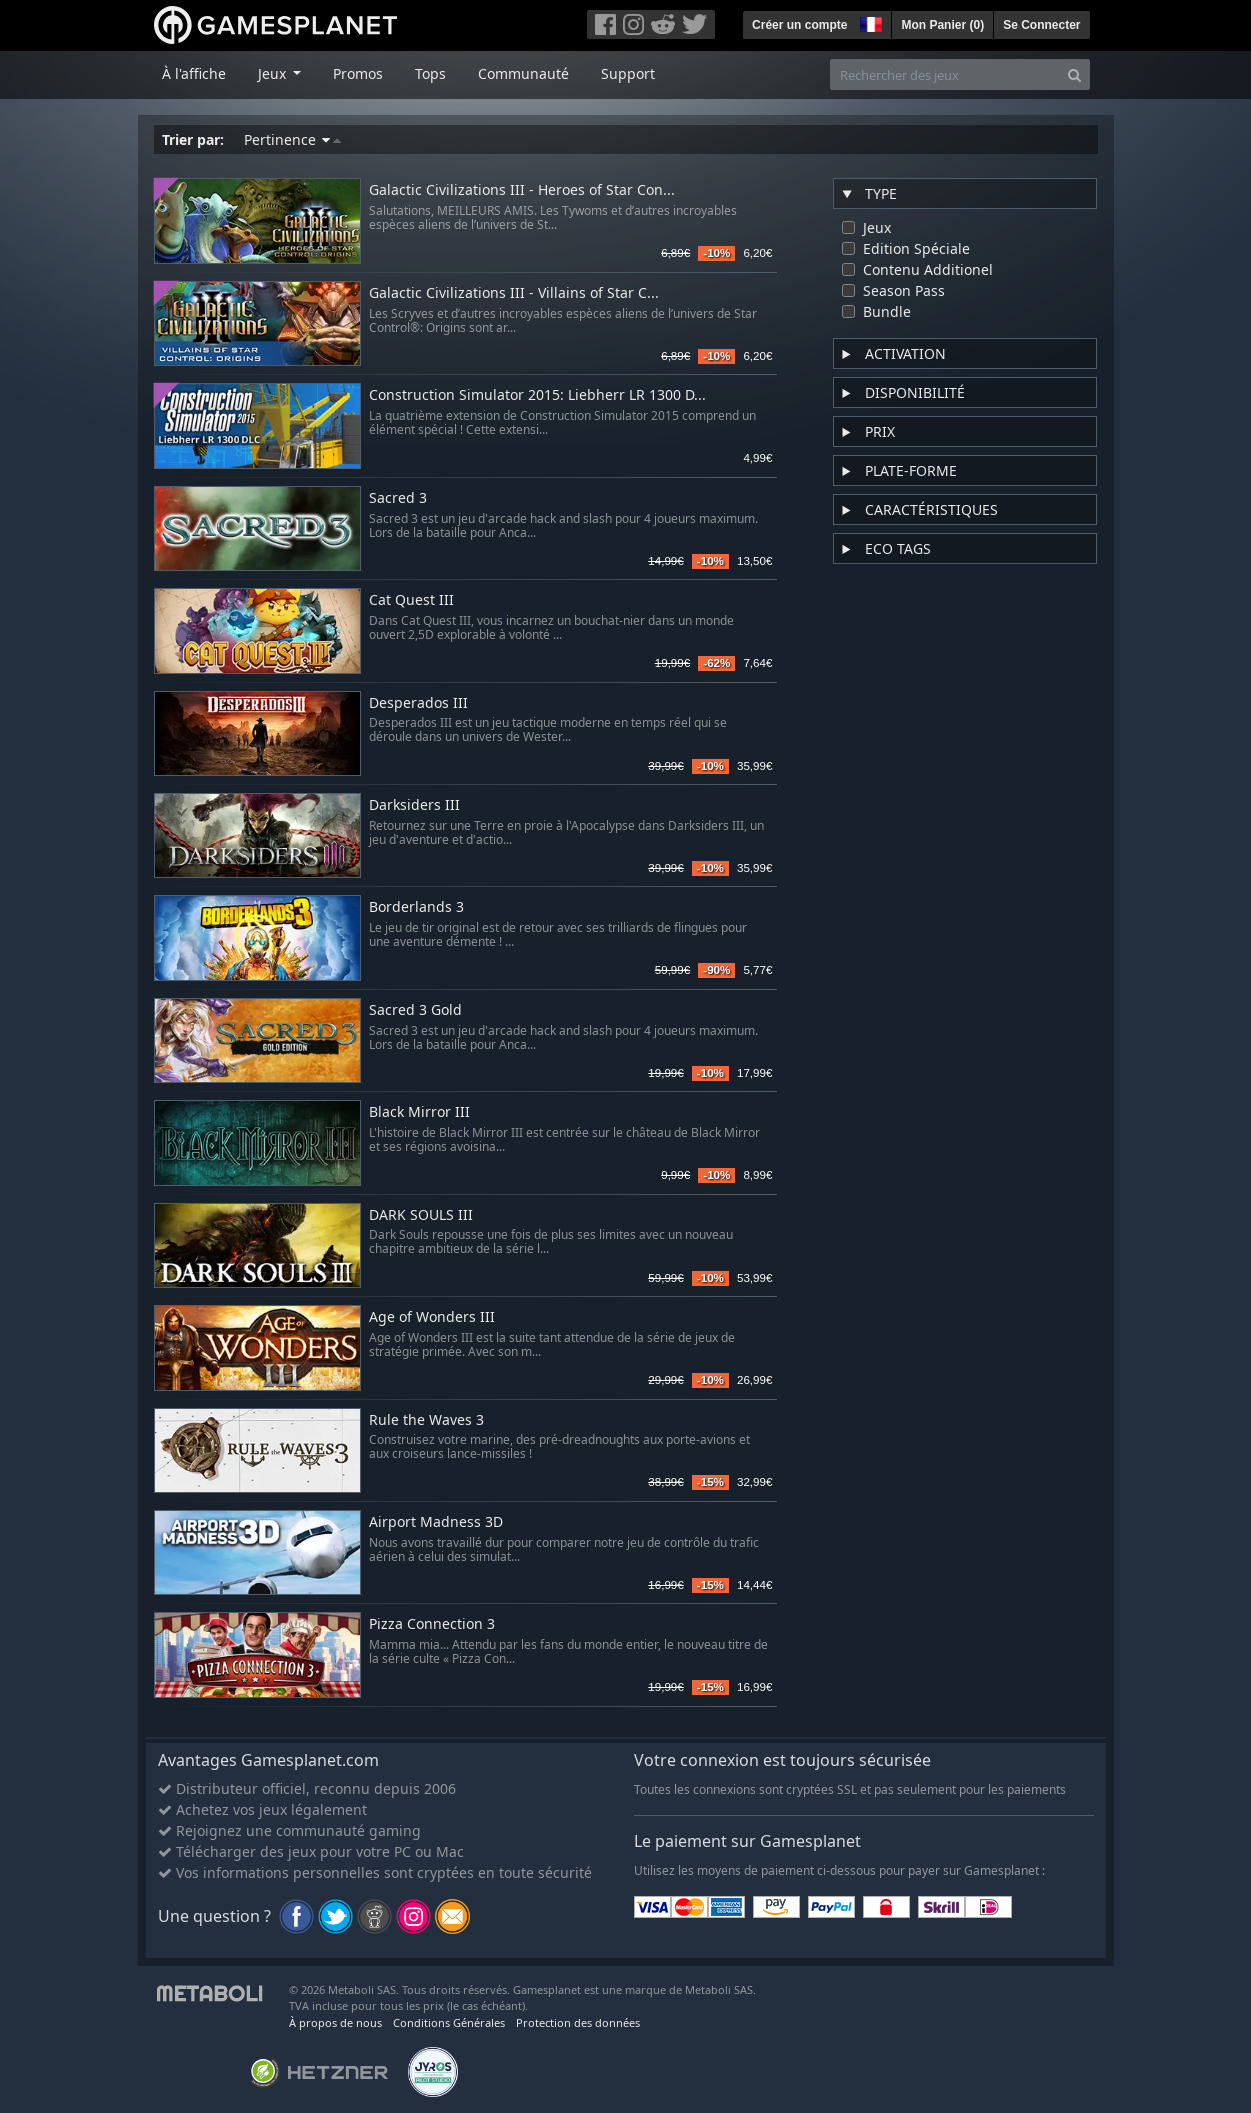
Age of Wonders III (432, 1317)
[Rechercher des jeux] (945, 74)
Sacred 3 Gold (415, 1010)
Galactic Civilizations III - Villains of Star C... (514, 293)
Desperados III (418, 703)
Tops (430, 73)
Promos (358, 73)
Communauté (523, 73)
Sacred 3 (398, 498)
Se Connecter (1041, 25)
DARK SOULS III (421, 1215)
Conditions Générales (449, 2022)
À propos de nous (335, 2022)
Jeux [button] (274, 73)
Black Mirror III (419, 1112)
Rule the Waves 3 (426, 1420)
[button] (869, 22)
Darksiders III (414, 805)
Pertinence (292, 139)
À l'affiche (194, 73)
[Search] (1074, 74)
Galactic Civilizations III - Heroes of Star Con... (522, 190)
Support (628, 73)
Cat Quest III (411, 600)
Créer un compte (799, 25)
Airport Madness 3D (436, 1522)
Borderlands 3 (416, 907)
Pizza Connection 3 (432, 1624)
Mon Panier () (942, 25)
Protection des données (578, 2022)
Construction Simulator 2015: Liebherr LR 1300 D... (537, 395)
